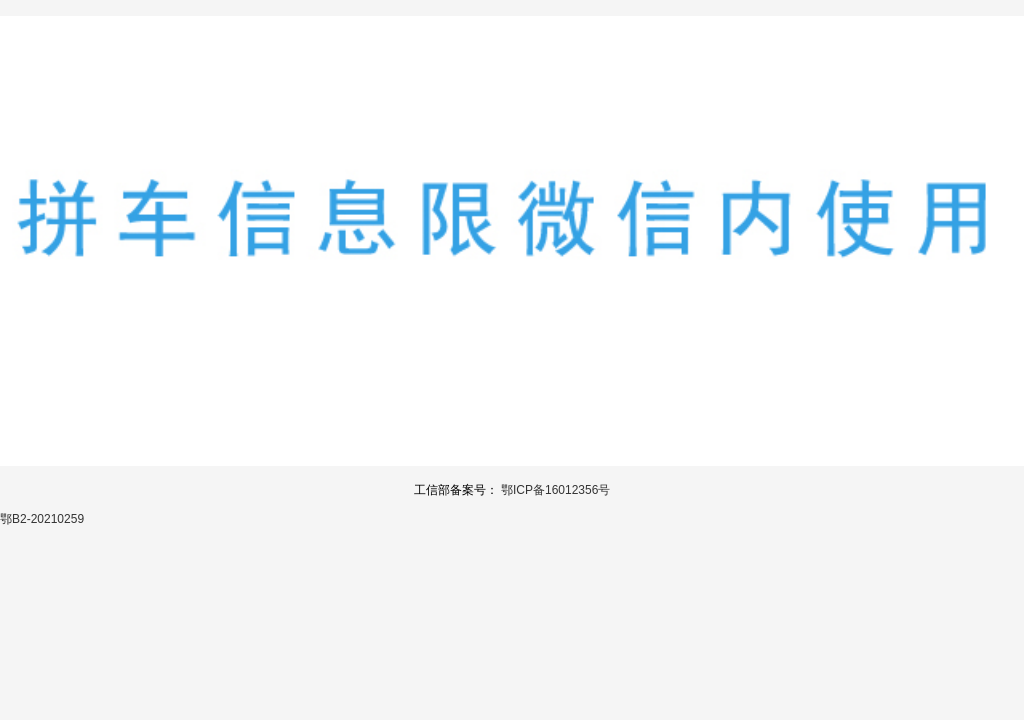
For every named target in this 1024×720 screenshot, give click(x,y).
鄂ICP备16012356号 (555, 490)
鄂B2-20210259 (42, 519)
